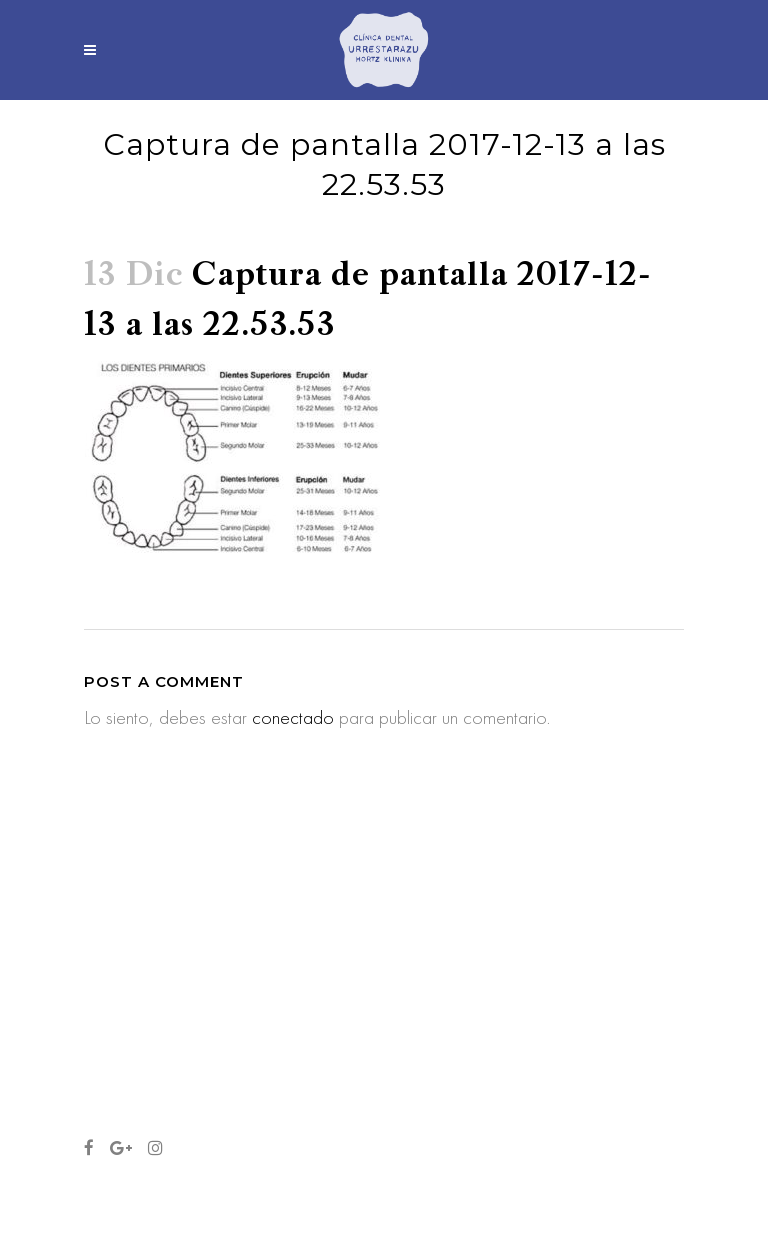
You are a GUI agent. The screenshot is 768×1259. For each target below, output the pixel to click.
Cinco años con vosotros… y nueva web (380, 1103)
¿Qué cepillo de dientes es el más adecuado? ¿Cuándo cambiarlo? (384, 913)
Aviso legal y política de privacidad (174, 1195)
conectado (293, 717)
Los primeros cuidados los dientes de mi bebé (374, 1014)
